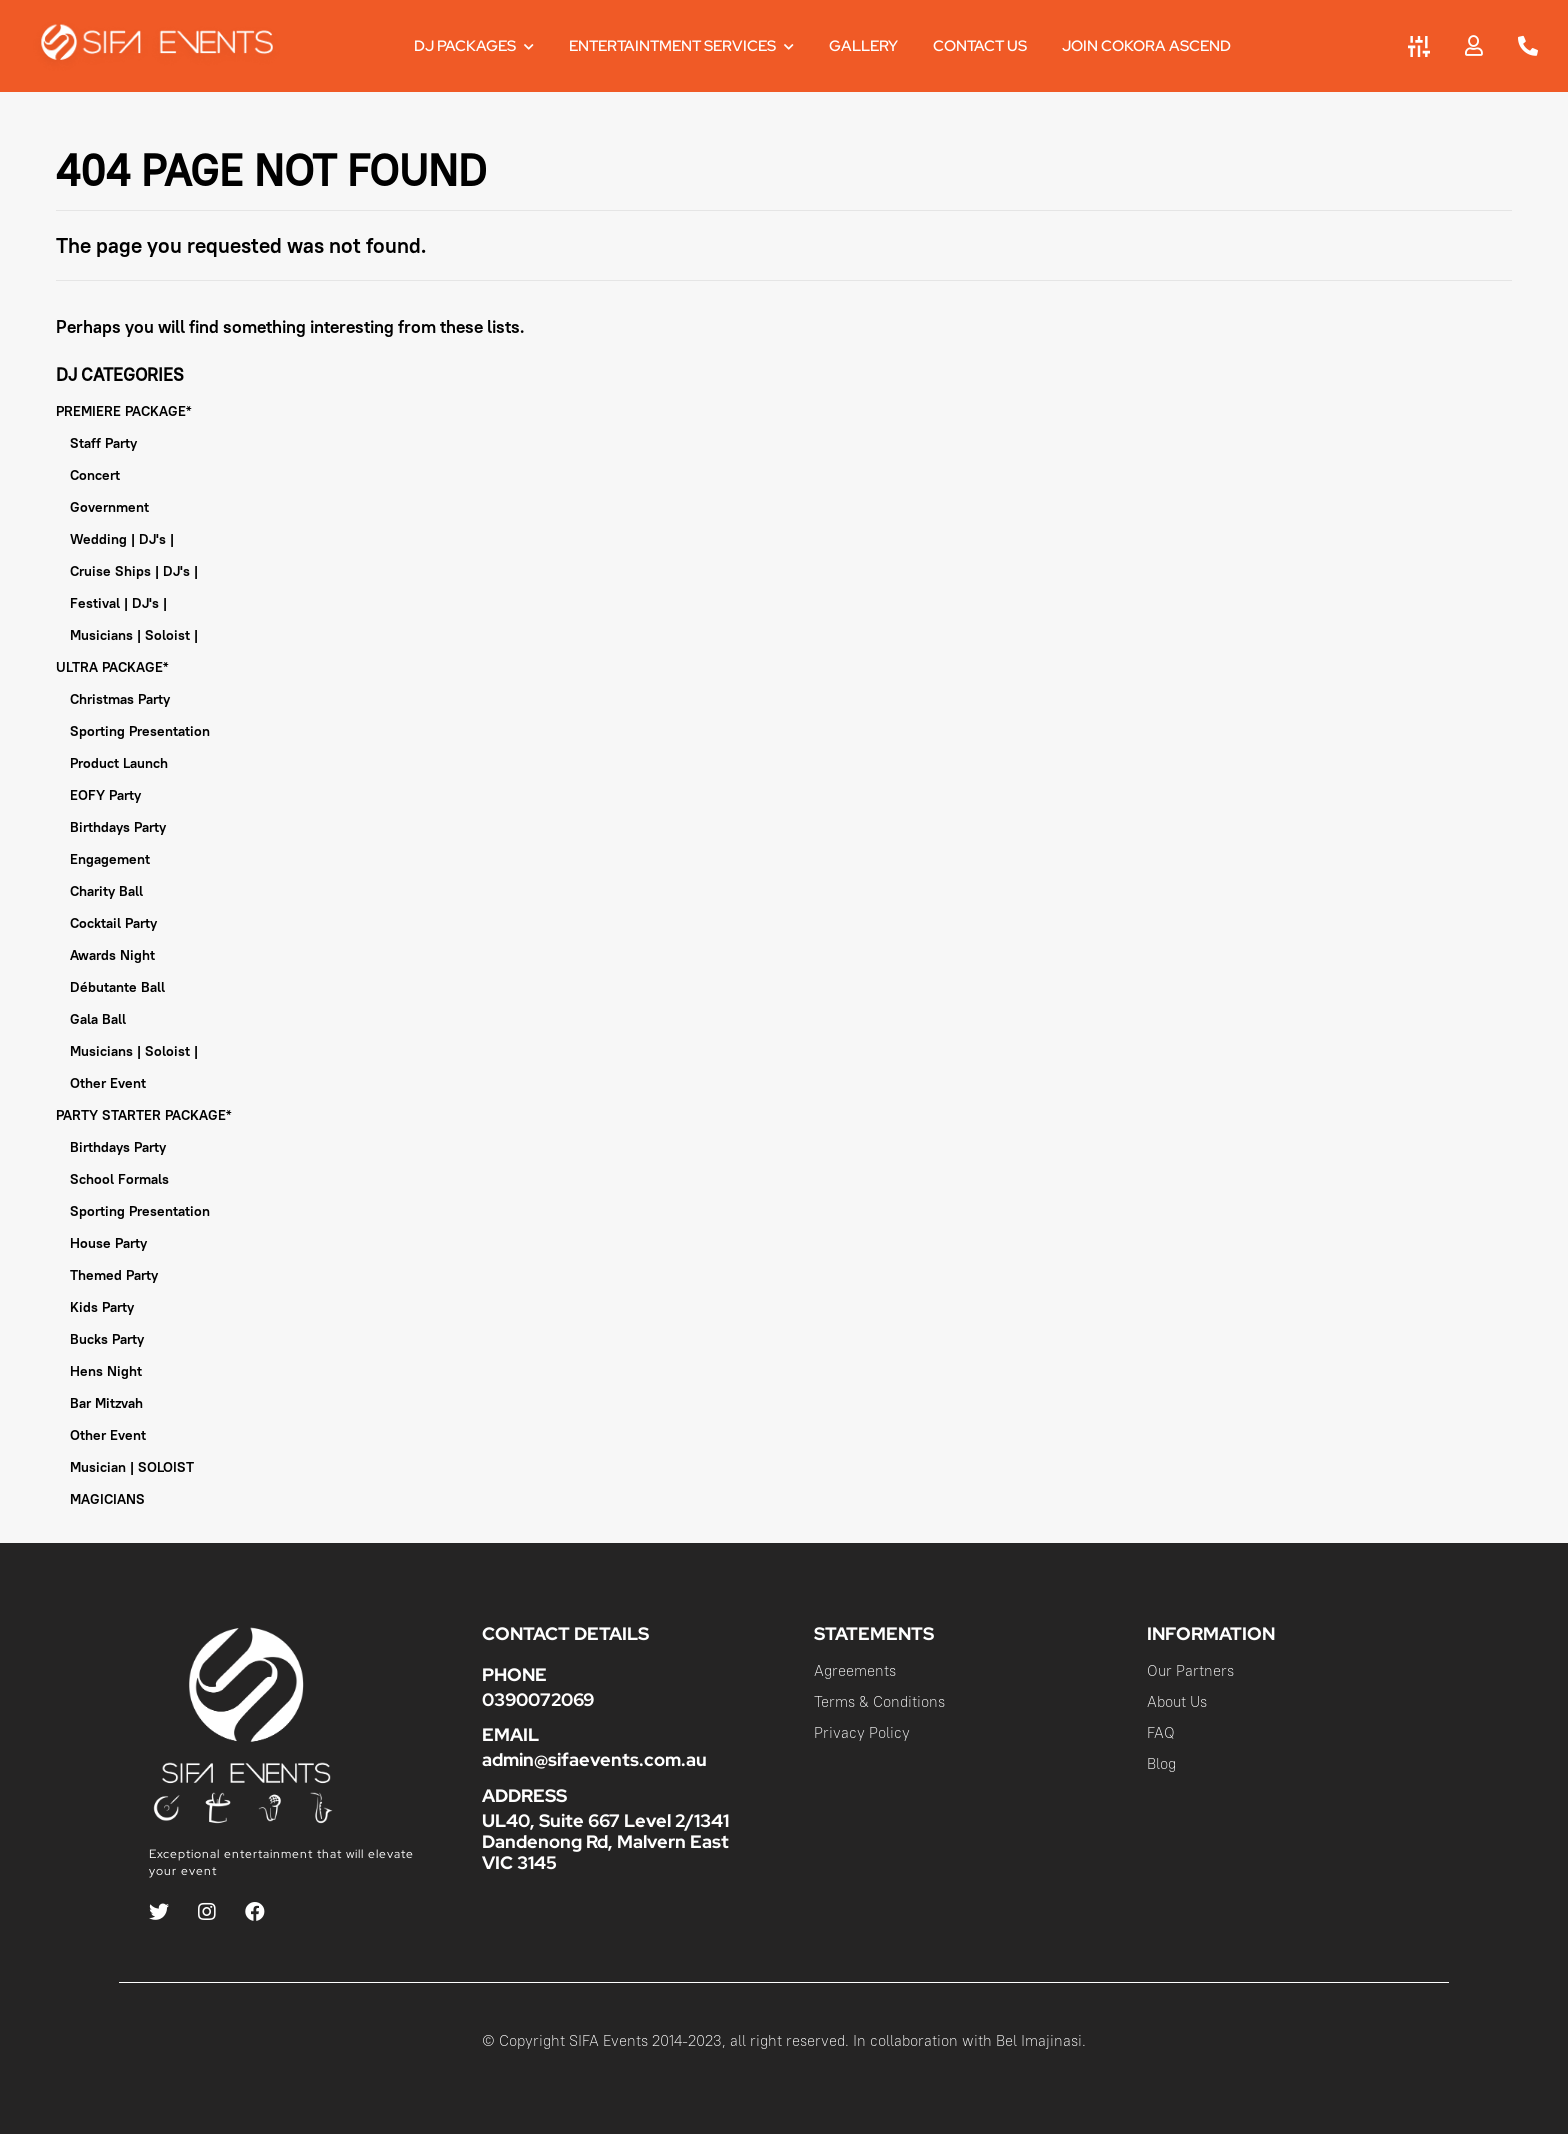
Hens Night (106, 1371)
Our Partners (1190, 1670)
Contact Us (980, 46)
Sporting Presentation (140, 731)
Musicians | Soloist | (134, 635)
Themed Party (114, 1275)
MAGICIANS (107, 1499)
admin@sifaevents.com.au (594, 1759)
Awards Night (112, 955)
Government (109, 507)
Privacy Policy (862, 1732)
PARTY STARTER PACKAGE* (143, 1115)
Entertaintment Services (681, 46)
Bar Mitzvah (106, 1403)
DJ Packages (474, 46)
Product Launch (119, 763)
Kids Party (102, 1307)
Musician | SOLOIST (132, 1467)
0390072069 (538, 1699)
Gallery (863, 46)
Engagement (110, 859)
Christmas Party (120, 699)
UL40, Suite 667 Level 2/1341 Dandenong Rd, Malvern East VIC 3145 (605, 1841)
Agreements (855, 1670)
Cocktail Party (113, 923)
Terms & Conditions (879, 1701)
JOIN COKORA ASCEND (1146, 46)
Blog (1161, 1763)
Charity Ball (106, 891)
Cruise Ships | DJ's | (134, 571)
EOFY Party (105, 795)
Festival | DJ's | (118, 603)
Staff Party (103, 443)
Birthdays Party (118, 827)
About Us (1177, 1701)
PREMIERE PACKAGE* (123, 411)
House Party (108, 1243)
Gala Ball (98, 1019)
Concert (95, 475)
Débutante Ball (117, 987)
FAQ (1161, 1732)
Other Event (108, 1083)
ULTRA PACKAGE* (112, 667)
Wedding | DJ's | (122, 539)
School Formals (119, 1179)
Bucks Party (107, 1339)
